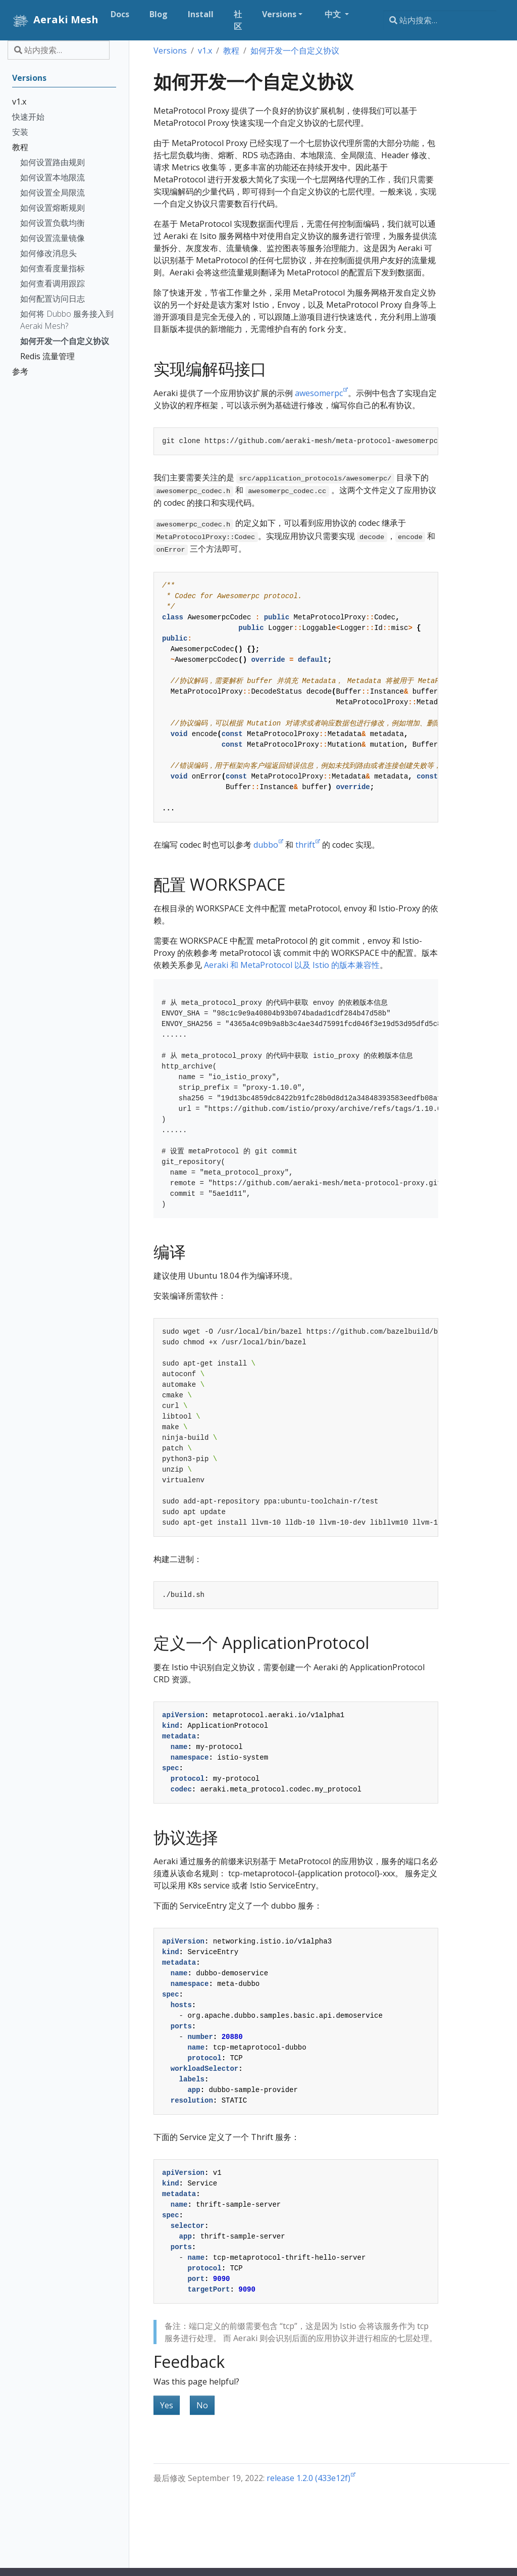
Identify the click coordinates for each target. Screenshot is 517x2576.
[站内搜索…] (439, 20)
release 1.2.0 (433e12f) (308, 2478)
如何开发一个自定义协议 (294, 50)
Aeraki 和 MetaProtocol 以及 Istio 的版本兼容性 (292, 964)
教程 (231, 50)
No (202, 2405)
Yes (166, 2405)
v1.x (205, 50)
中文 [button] (334, 14)
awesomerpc (319, 393)
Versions (170, 50)
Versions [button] (279, 14)
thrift (305, 844)
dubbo (265, 844)
